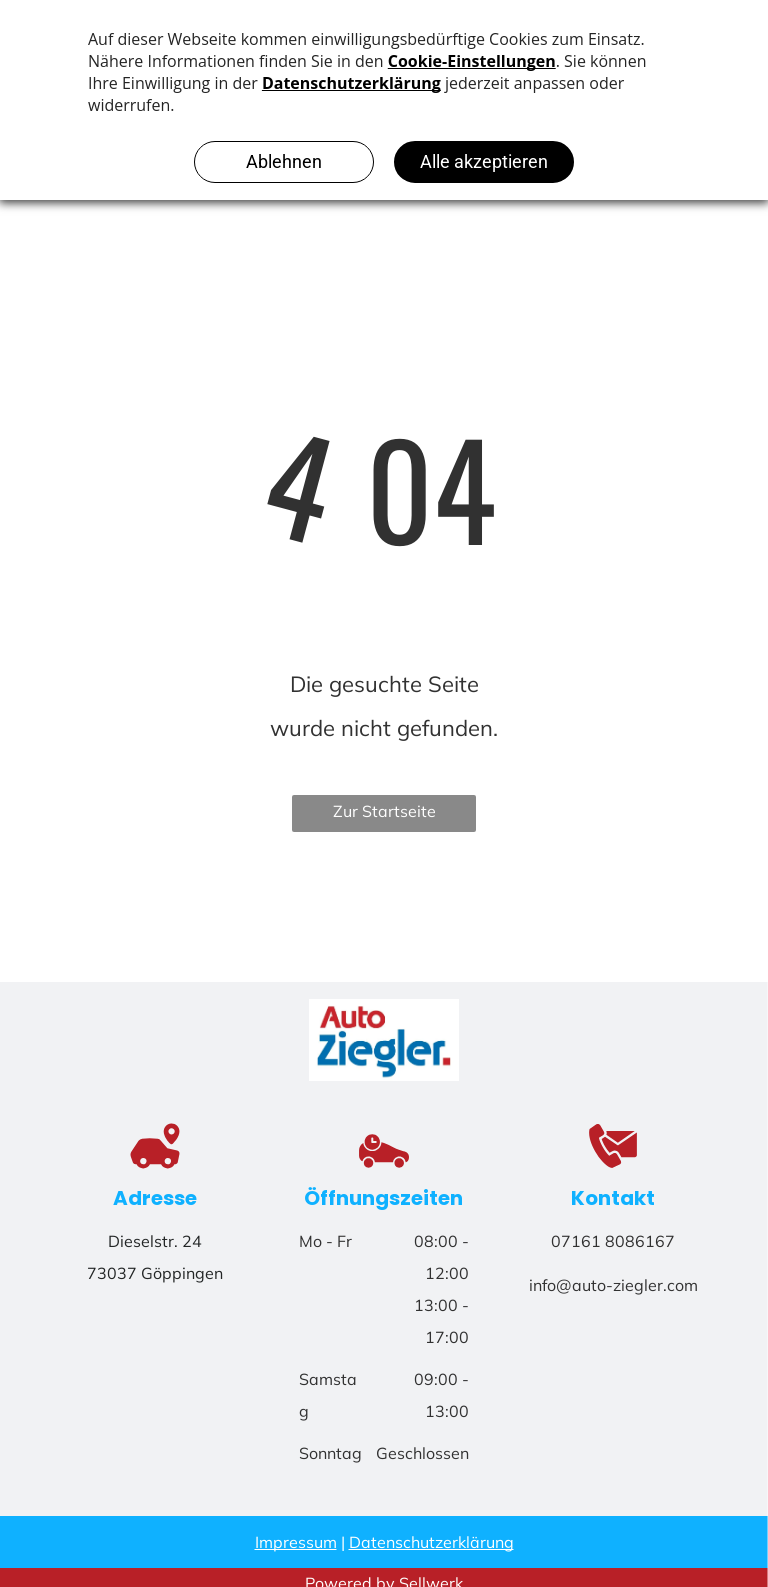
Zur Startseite (384, 811)
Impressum (296, 1542)
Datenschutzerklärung (431, 1542)
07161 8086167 (613, 1241)
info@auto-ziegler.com (613, 1285)
